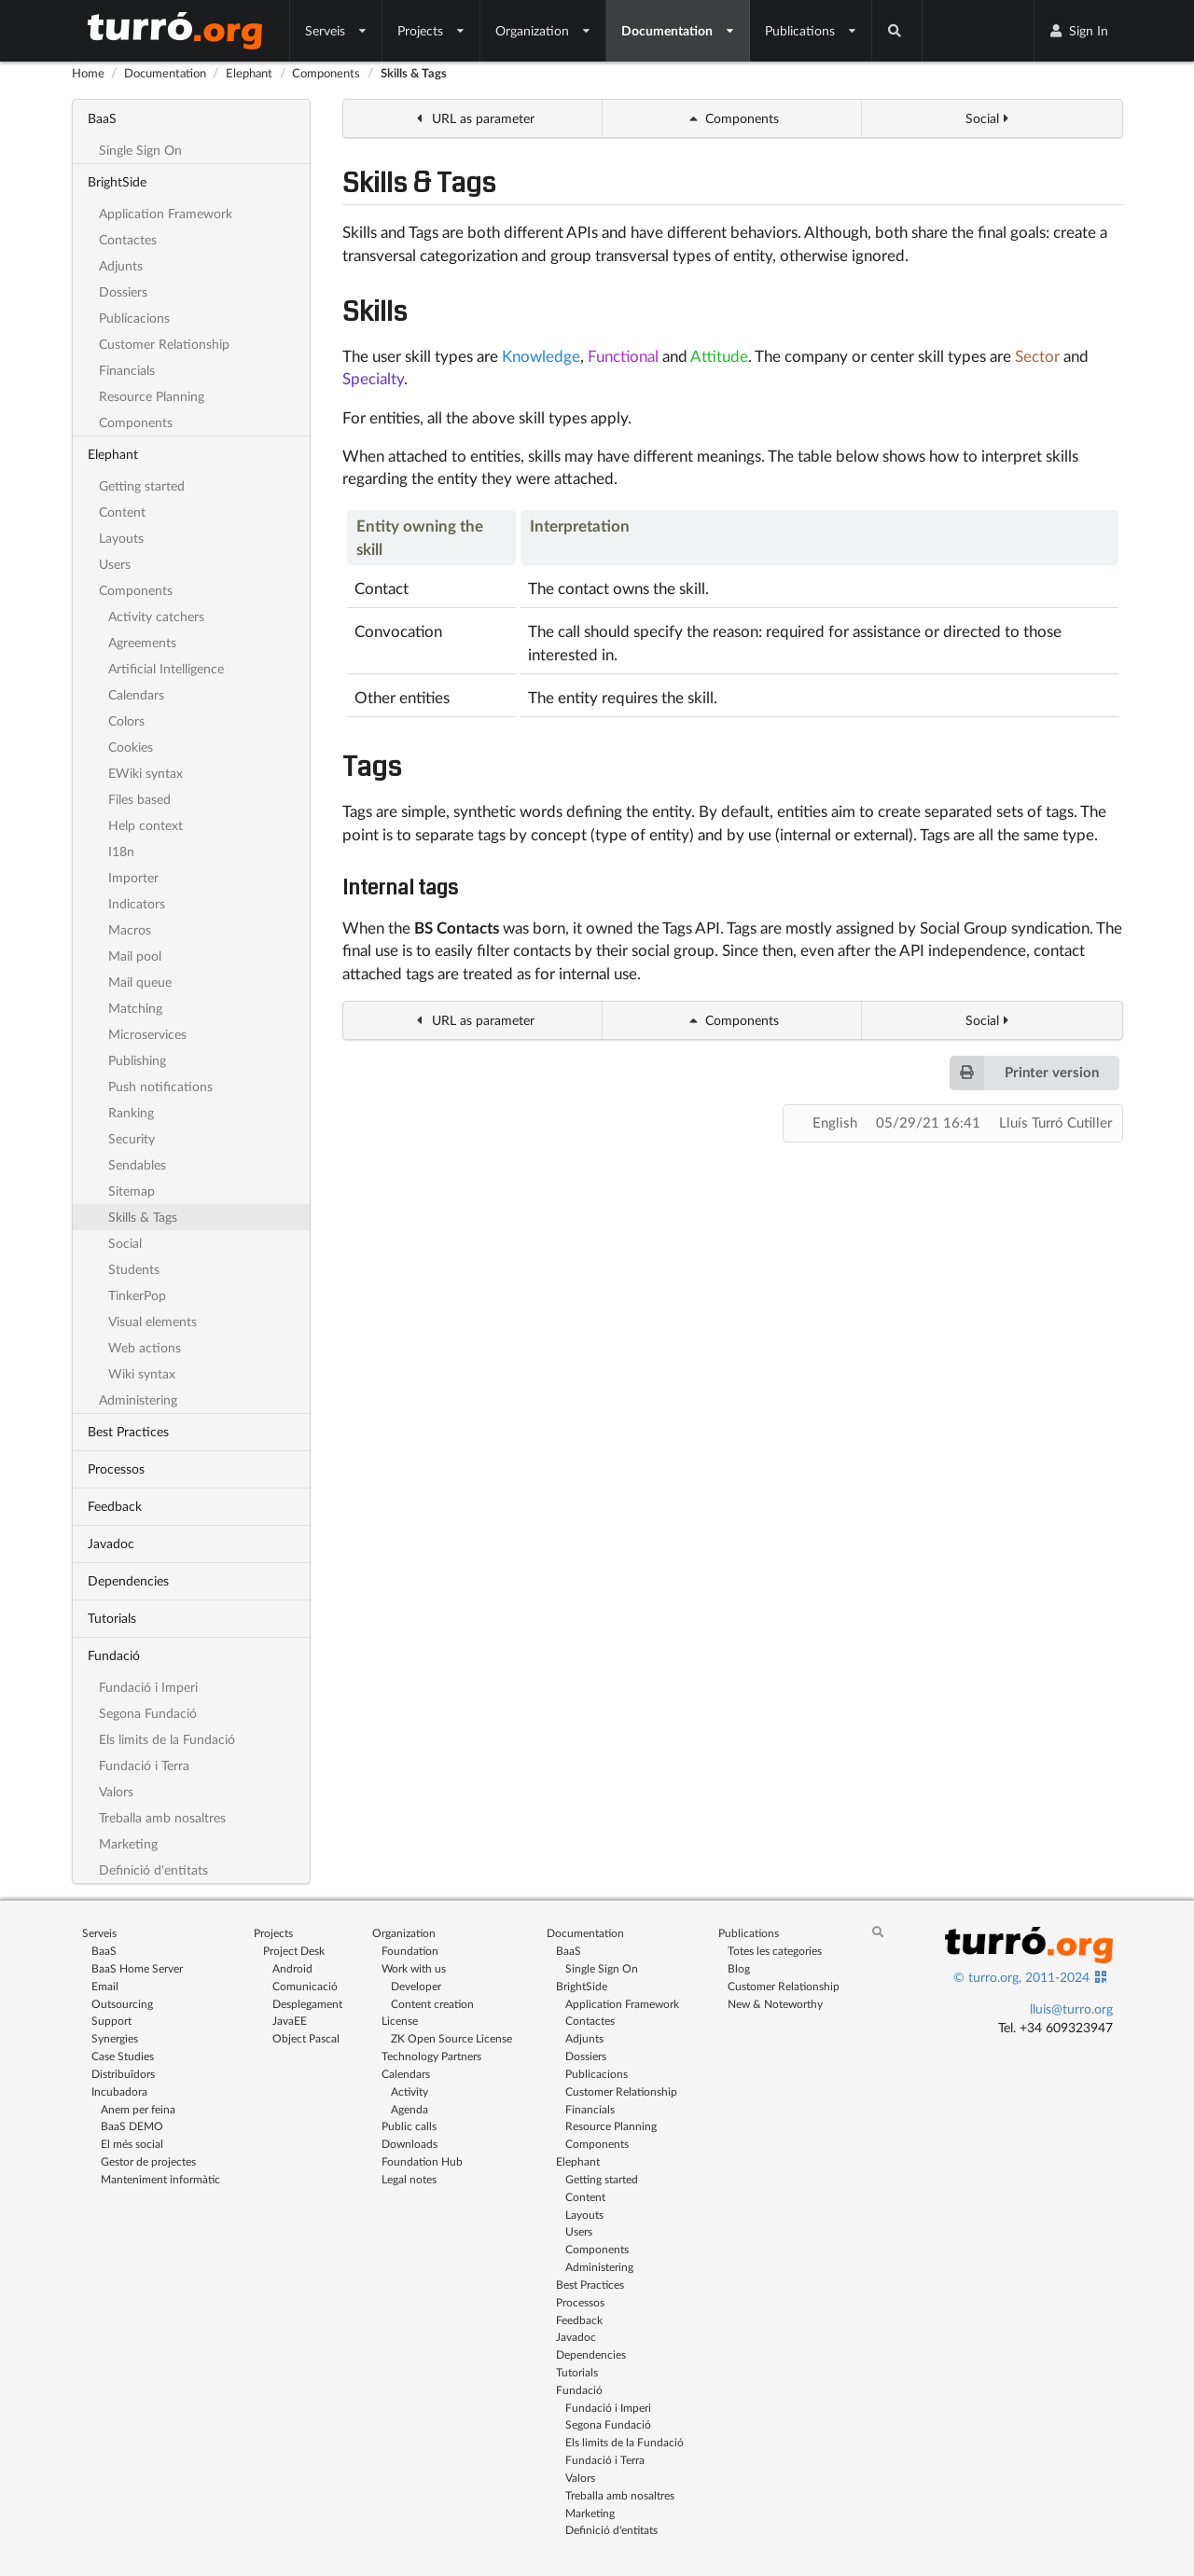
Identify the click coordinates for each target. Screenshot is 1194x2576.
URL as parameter (473, 118)
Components (326, 72)
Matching (135, 1008)
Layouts (121, 538)
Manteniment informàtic (160, 2179)
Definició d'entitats (153, 1869)
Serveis (336, 30)
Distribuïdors (123, 2074)
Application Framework (165, 213)
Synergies (114, 2038)
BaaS (102, 118)
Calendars (136, 694)
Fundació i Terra (144, 1765)
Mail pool (134, 955)
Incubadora (119, 2091)
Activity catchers (156, 616)
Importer (133, 877)
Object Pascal (306, 2038)
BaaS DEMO (132, 2126)
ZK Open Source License (451, 2038)
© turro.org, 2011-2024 (1021, 1977)
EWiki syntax (145, 773)
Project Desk (294, 1951)
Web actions (144, 1347)
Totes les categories (775, 1951)
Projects (431, 30)
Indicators (136, 903)
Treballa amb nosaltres (162, 1817)
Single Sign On (140, 150)
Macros (129, 929)
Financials (127, 370)
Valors (116, 1791)
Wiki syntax (141, 1373)
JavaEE (289, 2021)
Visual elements (152, 1321)
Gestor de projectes (148, 2161)
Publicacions (134, 317)
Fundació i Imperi (148, 1687)
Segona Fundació (148, 1713)
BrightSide (117, 181)
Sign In (1078, 30)
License (400, 2021)
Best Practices (128, 1431)
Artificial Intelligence (166, 668)
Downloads (409, 2144)
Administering (138, 1399)
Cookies (130, 747)
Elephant (249, 72)
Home (88, 72)
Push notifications (160, 1086)
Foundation (410, 1951)
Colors (126, 720)
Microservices (147, 1034)
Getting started (142, 485)
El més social (132, 2144)
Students (134, 1269)
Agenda (409, 2109)
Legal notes (409, 2179)
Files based (139, 799)
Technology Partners (431, 2056)
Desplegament (307, 2004)
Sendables (137, 1164)
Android (292, 1968)
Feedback (115, 1506)
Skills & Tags (414, 72)
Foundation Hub (422, 2161)
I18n (121, 851)
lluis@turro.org (1071, 2008)
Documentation (678, 30)
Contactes (128, 239)
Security (131, 1138)
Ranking (131, 1112)
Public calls (409, 2126)
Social (125, 1243)
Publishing (137, 1060)
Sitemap (131, 1190)
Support (111, 2021)
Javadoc (111, 1543)
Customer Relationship (164, 344)
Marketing (128, 1843)
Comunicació (305, 1986)
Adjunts (121, 265)
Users (115, 564)
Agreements (142, 642)
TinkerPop (137, 1295)
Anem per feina (138, 2109)
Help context (145, 825)
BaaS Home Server (137, 1968)
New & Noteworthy (775, 2004)
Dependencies (128, 1580)
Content (122, 511)
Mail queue (140, 982)
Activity (409, 2091)
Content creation (432, 2004)
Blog (739, 1968)
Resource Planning (151, 396)
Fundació (114, 1655)
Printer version (1024, 1073)
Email (104, 1986)
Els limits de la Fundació (167, 1739)
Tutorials (112, 1618)
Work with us (414, 1968)
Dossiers (123, 291)
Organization (543, 30)
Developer (416, 1986)
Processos (116, 1468)
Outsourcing (122, 2004)
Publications (811, 30)
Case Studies (122, 2056)
